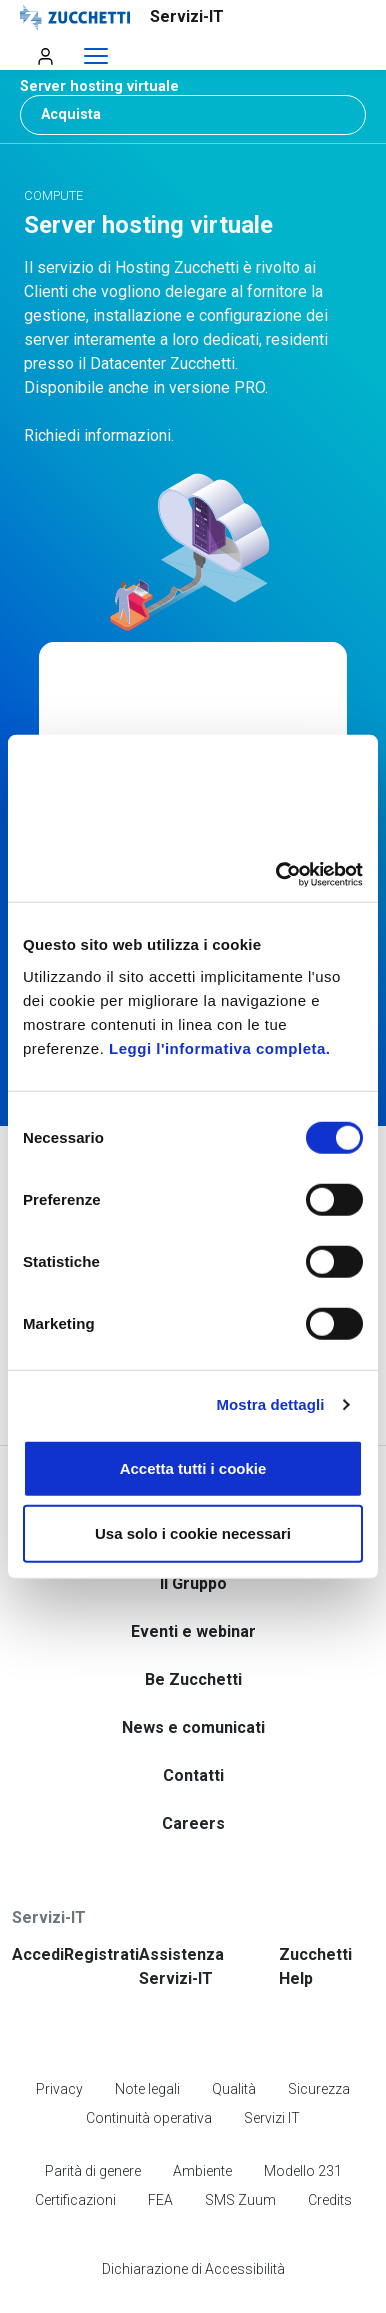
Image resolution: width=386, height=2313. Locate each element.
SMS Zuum (240, 2147)
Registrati (101, 1901)
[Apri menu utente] (45, 55)
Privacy (59, 2036)
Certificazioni (75, 2147)
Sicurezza (319, 2036)
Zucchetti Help (315, 1913)
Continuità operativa (149, 2065)
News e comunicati (193, 1674)
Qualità (234, 2036)
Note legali (147, 2036)
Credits (330, 2147)
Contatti (193, 1722)
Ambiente (202, 2118)
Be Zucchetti (193, 1626)
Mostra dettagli (270, 1404)
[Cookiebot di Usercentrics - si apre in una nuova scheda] (277, 874)
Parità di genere (93, 2118)
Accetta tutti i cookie (193, 1467)
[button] (193, 86)
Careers (193, 1770)
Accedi (38, 1901)
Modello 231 (303, 2118)
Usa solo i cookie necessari (193, 1533)
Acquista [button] (71, 114)
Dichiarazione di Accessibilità (193, 2216)
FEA (160, 2147)
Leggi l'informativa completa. (219, 1047)
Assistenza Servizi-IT (181, 1913)
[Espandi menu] (96, 56)
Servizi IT (272, 2065)
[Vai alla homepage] (148, 17)
